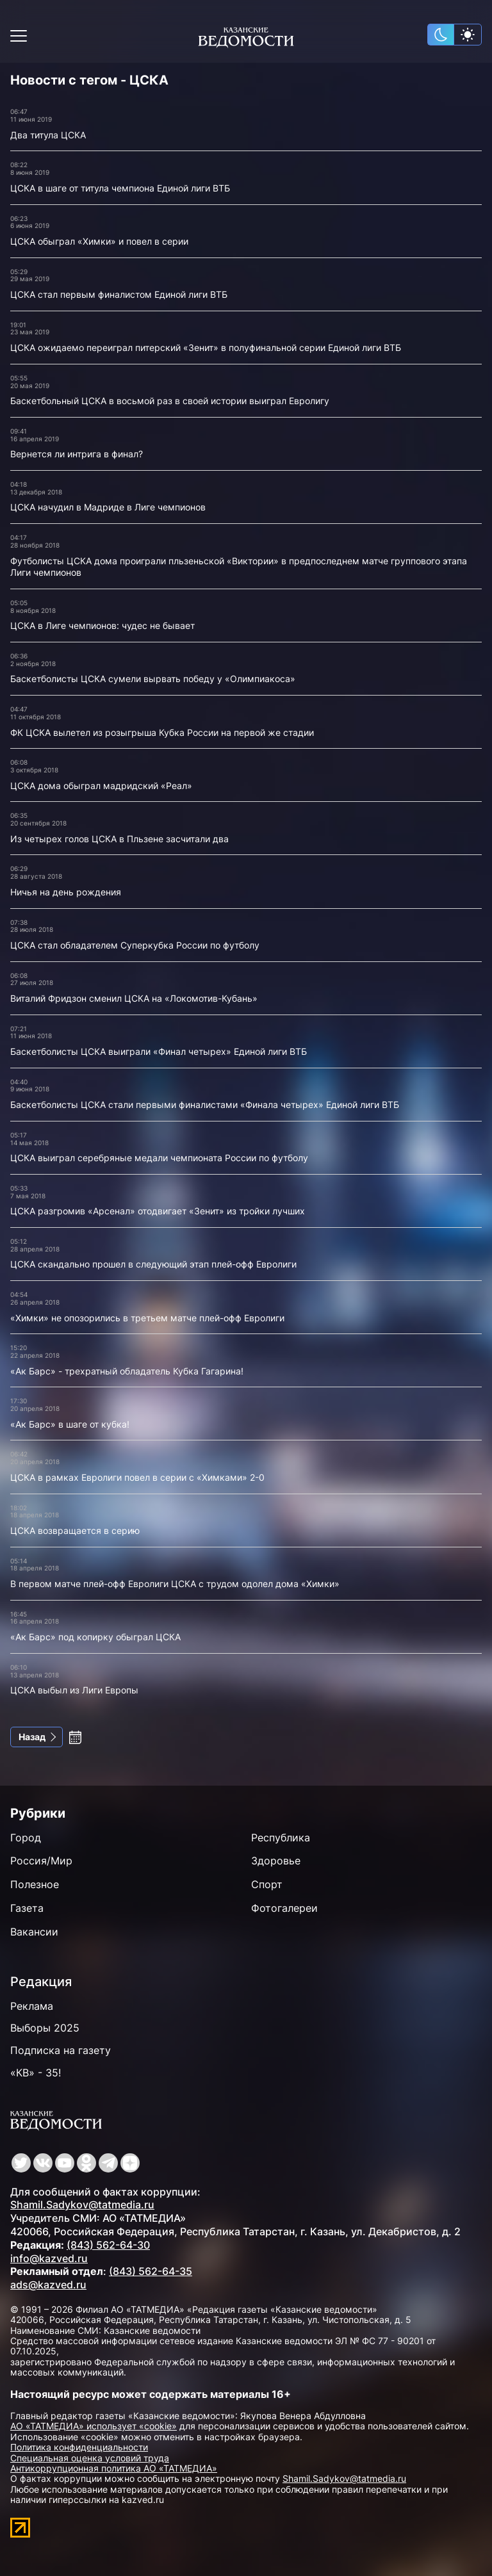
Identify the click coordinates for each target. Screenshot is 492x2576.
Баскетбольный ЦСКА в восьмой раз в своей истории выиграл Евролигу (169, 400)
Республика (280, 1837)
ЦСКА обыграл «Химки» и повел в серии (99, 241)
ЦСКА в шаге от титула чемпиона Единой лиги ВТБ (120, 188)
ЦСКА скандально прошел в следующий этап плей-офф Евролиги (153, 1264)
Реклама (31, 2006)
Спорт (267, 1884)
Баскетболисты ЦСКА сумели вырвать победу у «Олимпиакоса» (152, 678)
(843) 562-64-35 (150, 2271)
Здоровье (275, 1860)
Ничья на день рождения (65, 891)
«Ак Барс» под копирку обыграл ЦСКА (95, 1636)
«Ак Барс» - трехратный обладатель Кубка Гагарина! (126, 1370)
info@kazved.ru (49, 2258)
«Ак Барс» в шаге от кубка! (69, 1424)
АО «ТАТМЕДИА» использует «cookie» (93, 2425)
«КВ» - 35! (35, 2072)
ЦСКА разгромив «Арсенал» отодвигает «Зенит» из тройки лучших (157, 1210)
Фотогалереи (284, 1908)
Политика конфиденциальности (79, 2446)
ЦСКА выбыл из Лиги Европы (74, 1689)
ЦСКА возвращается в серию (75, 1530)
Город (25, 1837)
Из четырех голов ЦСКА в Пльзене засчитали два (119, 838)
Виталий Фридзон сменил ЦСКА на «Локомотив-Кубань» (134, 998)
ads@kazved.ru (48, 2284)
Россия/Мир (41, 1860)
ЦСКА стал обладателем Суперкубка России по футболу (134, 945)
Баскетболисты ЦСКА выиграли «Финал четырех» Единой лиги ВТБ (158, 1051)
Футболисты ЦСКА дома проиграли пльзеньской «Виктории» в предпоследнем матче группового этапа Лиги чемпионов (238, 566)
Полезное (34, 1884)
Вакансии (34, 1931)
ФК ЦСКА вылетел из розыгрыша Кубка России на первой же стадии (162, 732)
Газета (27, 1908)
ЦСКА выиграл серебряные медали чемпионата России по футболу (159, 1157)
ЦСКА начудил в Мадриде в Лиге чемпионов (108, 506)
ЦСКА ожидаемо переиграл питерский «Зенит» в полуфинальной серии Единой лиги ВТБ (205, 347)
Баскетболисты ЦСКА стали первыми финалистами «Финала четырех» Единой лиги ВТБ (204, 1104)
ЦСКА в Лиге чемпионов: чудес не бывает (102, 625)
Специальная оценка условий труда (89, 2457)
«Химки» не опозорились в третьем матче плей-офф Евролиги (147, 1317)
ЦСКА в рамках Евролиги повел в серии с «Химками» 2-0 (137, 1477)
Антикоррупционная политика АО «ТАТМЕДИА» (113, 2468)
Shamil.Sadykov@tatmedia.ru (82, 2204)
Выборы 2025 (44, 2027)
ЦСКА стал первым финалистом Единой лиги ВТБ (118, 294)
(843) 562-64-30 (108, 2244)
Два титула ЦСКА (48, 134)
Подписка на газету (60, 2050)
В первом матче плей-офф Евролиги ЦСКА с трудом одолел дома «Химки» (175, 1583)
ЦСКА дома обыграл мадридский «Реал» (101, 785)
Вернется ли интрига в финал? (76, 453)
